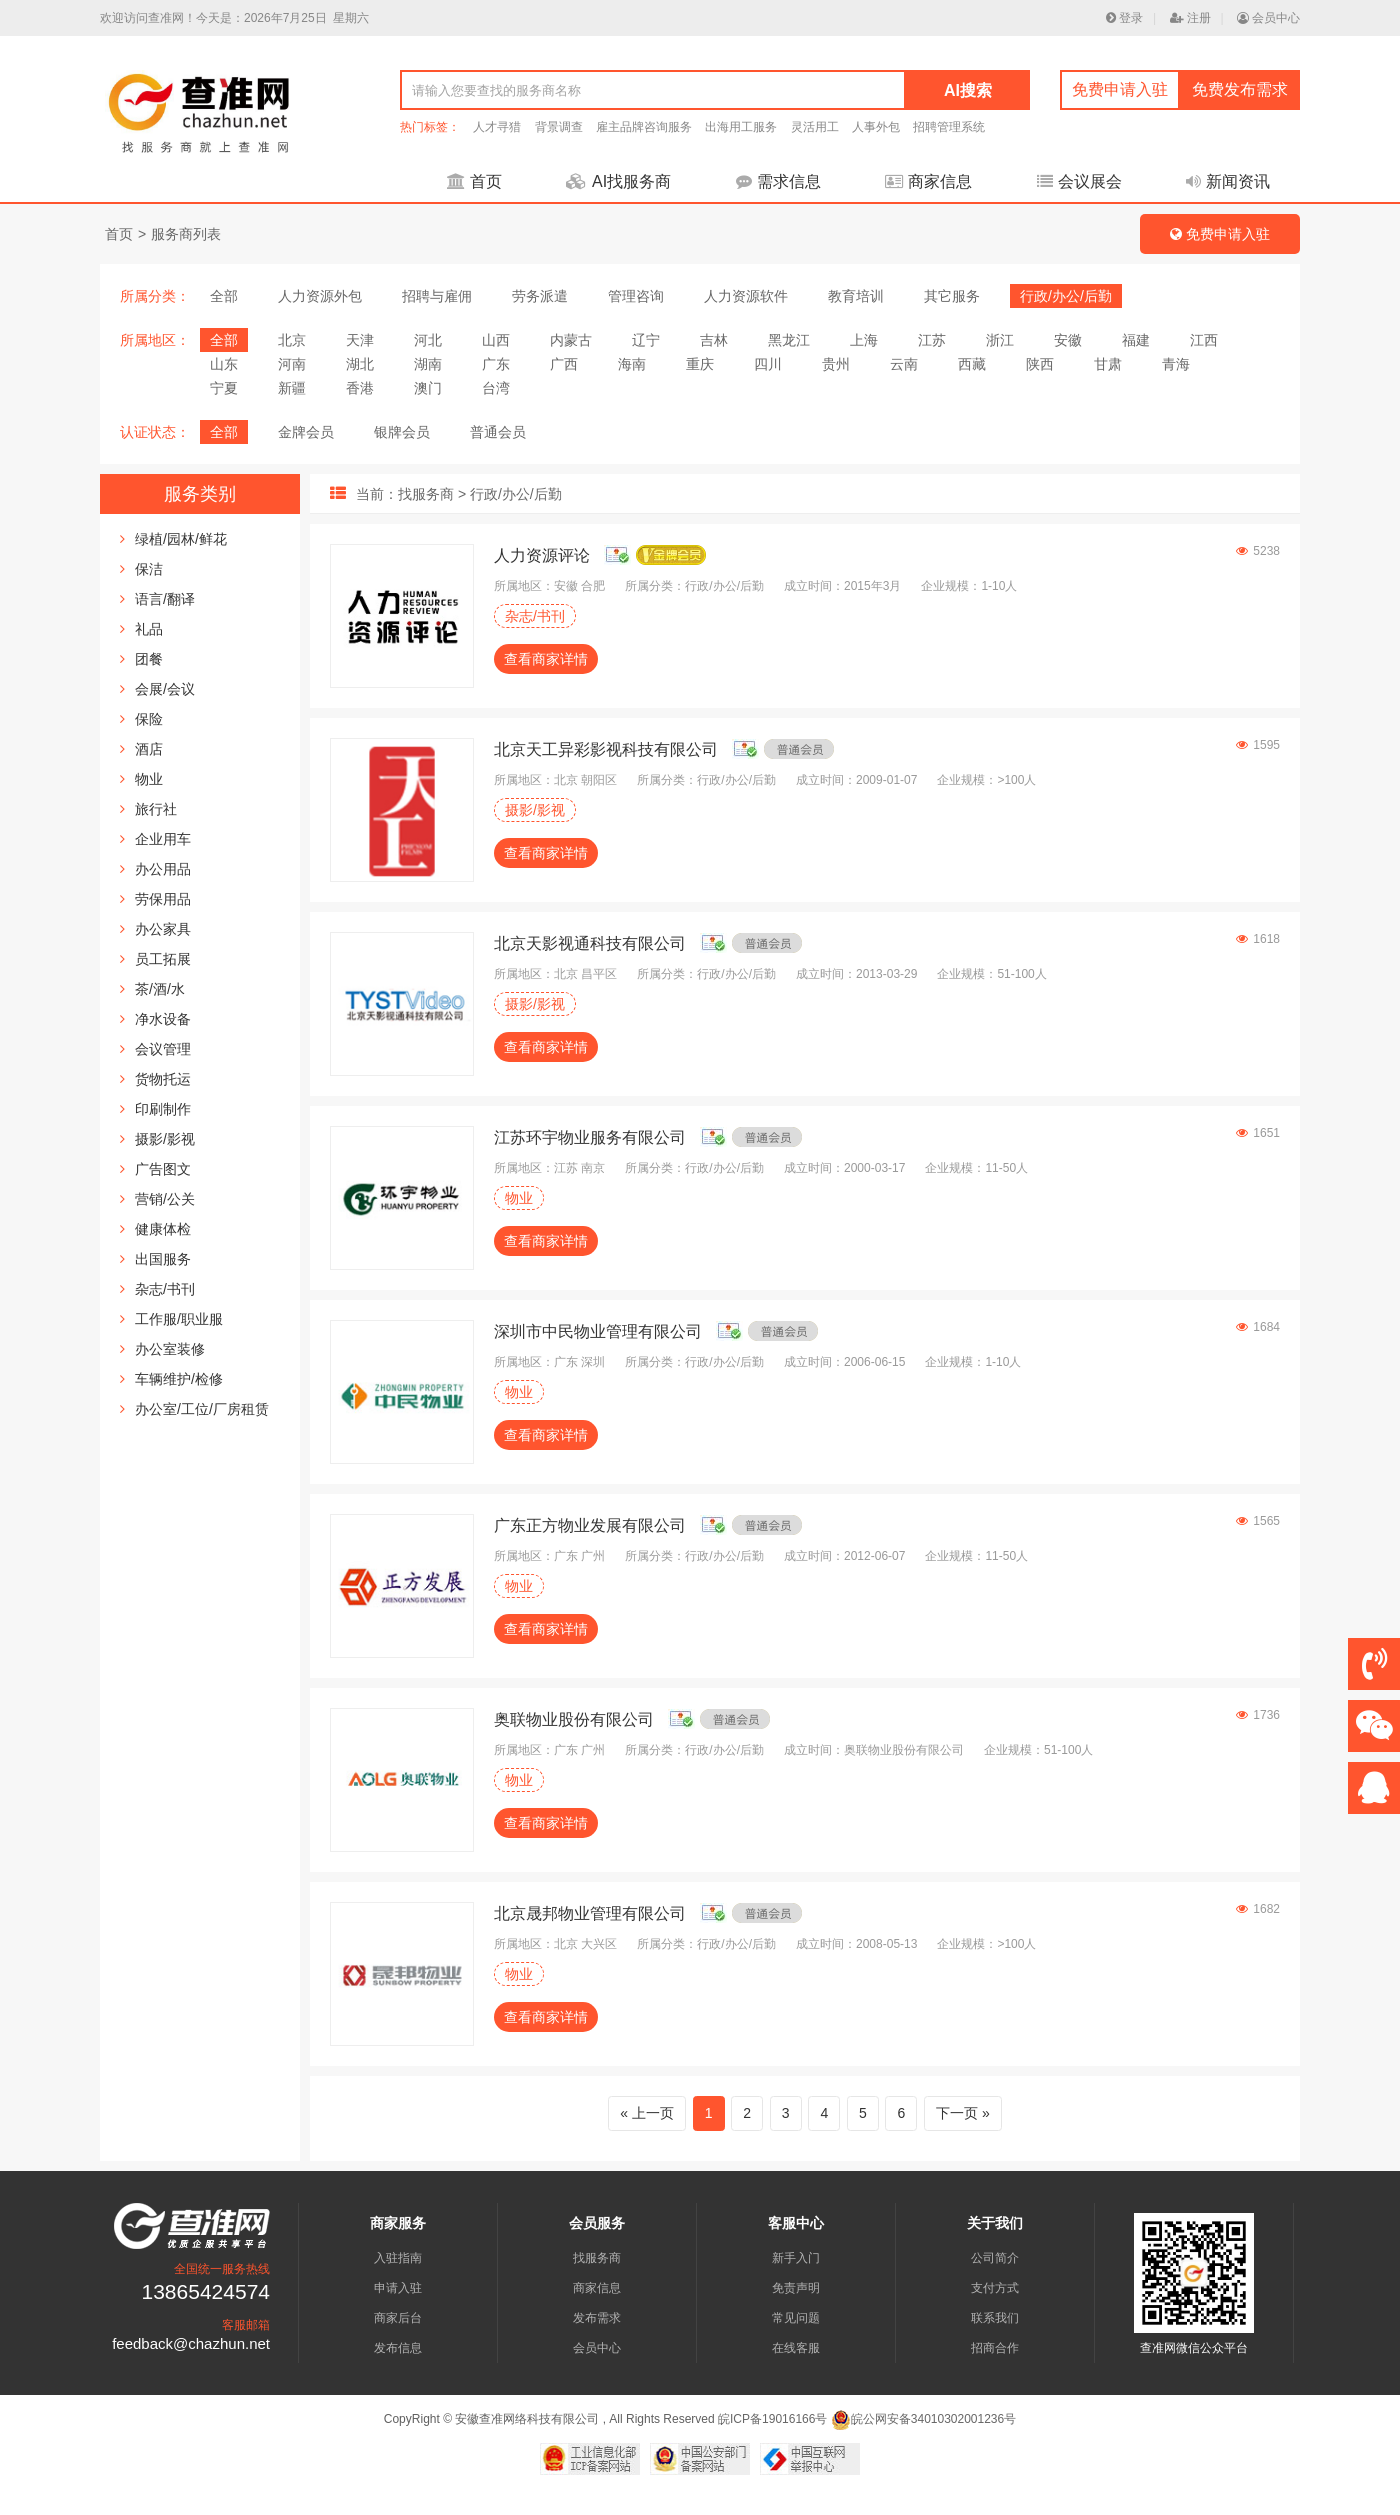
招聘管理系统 (949, 127)
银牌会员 (402, 432)
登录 (1124, 18)
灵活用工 (815, 127)
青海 (1176, 364)
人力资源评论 (542, 555)
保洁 (149, 569)
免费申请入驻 (1120, 89)
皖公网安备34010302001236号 (923, 2419)
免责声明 (796, 2288)
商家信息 (928, 181)
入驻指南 (398, 2258)
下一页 (957, 2113)
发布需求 (597, 2318)
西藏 (972, 364)
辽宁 (646, 340)
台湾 (496, 388)
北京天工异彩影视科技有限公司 (606, 749)
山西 (496, 340)
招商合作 (995, 2348)
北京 (292, 340)
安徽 (1068, 340)
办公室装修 (170, 1349)
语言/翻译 (165, 599)
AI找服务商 (618, 181)
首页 (474, 181)
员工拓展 (163, 959)
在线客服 (796, 2348)
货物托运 (163, 1079)
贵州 (836, 364)
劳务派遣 (540, 296)
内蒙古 (571, 340)
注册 (1190, 18)
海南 (632, 364)
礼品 (149, 629)
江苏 (932, 340)
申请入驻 (398, 2288)
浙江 (1000, 340)
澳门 (428, 388)
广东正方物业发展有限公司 (590, 1525)
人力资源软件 (746, 296)
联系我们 (995, 2318)
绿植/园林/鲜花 (181, 539)
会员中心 (1268, 18)
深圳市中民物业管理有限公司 (598, 1331)
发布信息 (398, 2348)
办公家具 (163, 929)
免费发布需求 (1240, 89)
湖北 (360, 364)
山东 (224, 364)
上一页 (653, 2113)
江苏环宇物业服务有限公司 (590, 1137)
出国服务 (163, 1259)
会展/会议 (165, 689)
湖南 (428, 364)
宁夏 (224, 388)
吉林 (714, 340)
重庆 (700, 364)
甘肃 (1108, 364)
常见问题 (796, 2318)
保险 (149, 719)
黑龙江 (789, 340)
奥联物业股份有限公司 (574, 1719)
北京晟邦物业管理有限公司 (590, 1913)
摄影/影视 (165, 1139)
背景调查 (559, 127)
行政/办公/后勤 (1066, 296)
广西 (564, 364)
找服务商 (597, 2258)
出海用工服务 (741, 127)
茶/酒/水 (160, 989)
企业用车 (163, 839)
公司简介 (995, 2258)
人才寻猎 (497, 127)
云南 (904, 364)
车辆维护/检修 (179, 1379)
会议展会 (1079, 181)
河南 (292, 364)
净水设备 (163, 1019)
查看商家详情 (546, 659)
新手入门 (796, 2258)
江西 (1204, 340)
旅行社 (156, 809)
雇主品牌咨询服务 (644, 127)
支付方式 (995, 2288)
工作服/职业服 (179, 1319)
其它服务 (952, 296)
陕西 (1040, 364)
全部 (224, 296)
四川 (768, 364)
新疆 (292, 388)
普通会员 (498, 432)
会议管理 (163, 1049)
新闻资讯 (1228, 181)
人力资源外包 (320, 296)
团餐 (149, 659)
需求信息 (778, 181)
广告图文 (163, 1169)
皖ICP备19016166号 (772, 2419)
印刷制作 (163, 1109)
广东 (496, 364)
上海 (864, 340)
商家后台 (398, 2318)
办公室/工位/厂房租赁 (202, 1409)
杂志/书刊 (165, 1289)
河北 (428, 340)
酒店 (149, 749)
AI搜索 (968, 90)
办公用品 (163, 869)
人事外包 (876, 127)
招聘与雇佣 (437, 296)
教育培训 (856, 296)
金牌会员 (306, 432)
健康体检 (163, 1229)
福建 (1136, 340)
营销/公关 (165, 1199)
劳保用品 (163, 899)
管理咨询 (636, 296)
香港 (360, 388)
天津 (360, 340)
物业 (149, 779)
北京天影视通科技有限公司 (590, 943)
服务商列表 (186, 234)
